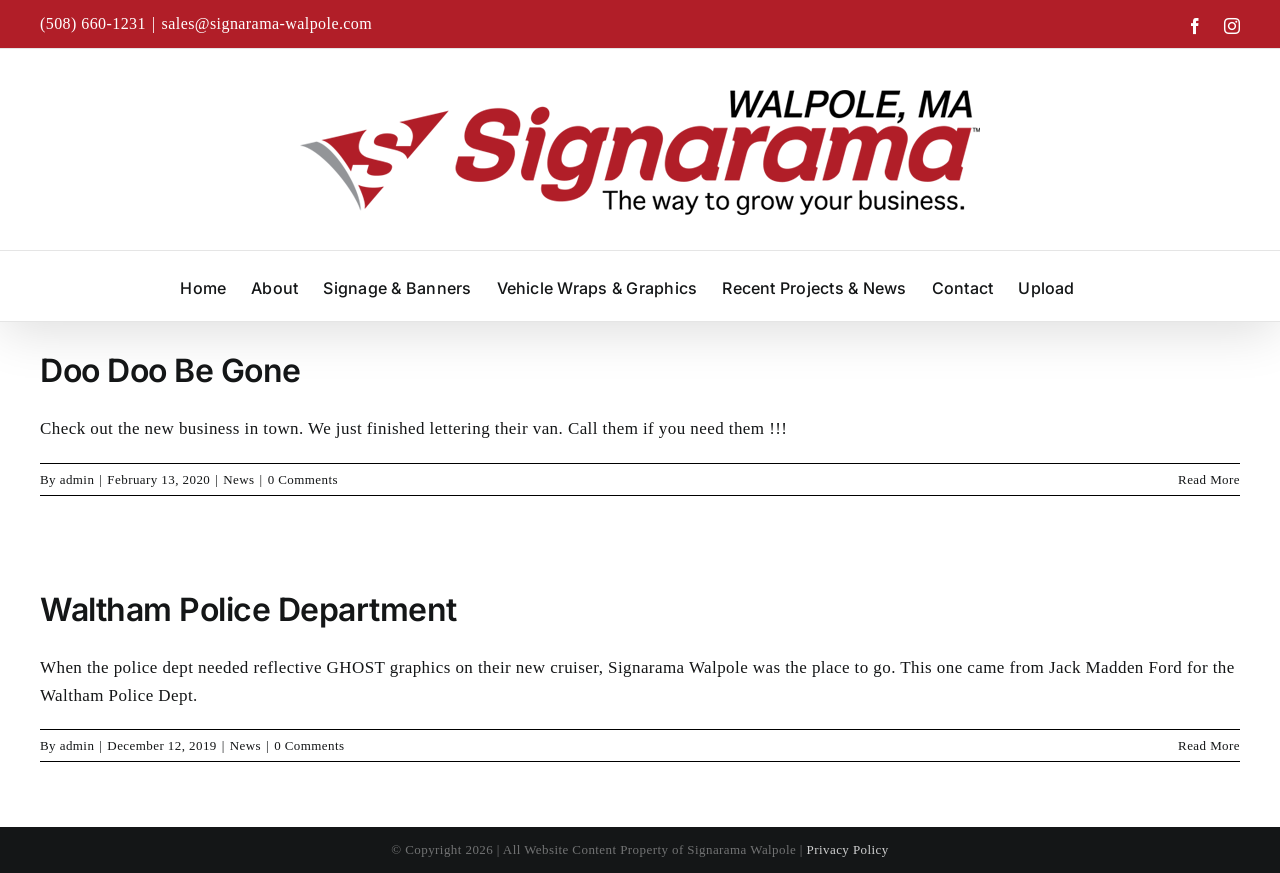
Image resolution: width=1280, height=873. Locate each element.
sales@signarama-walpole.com (267, 23)
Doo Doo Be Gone (170, 370)
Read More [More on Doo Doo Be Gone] (1209, 479)
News (238, 479)
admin (77, 479)
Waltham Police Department (248, 609)
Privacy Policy (848, 849)
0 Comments (303, 479)
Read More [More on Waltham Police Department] (1209, 745)
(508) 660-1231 (93, 23)
